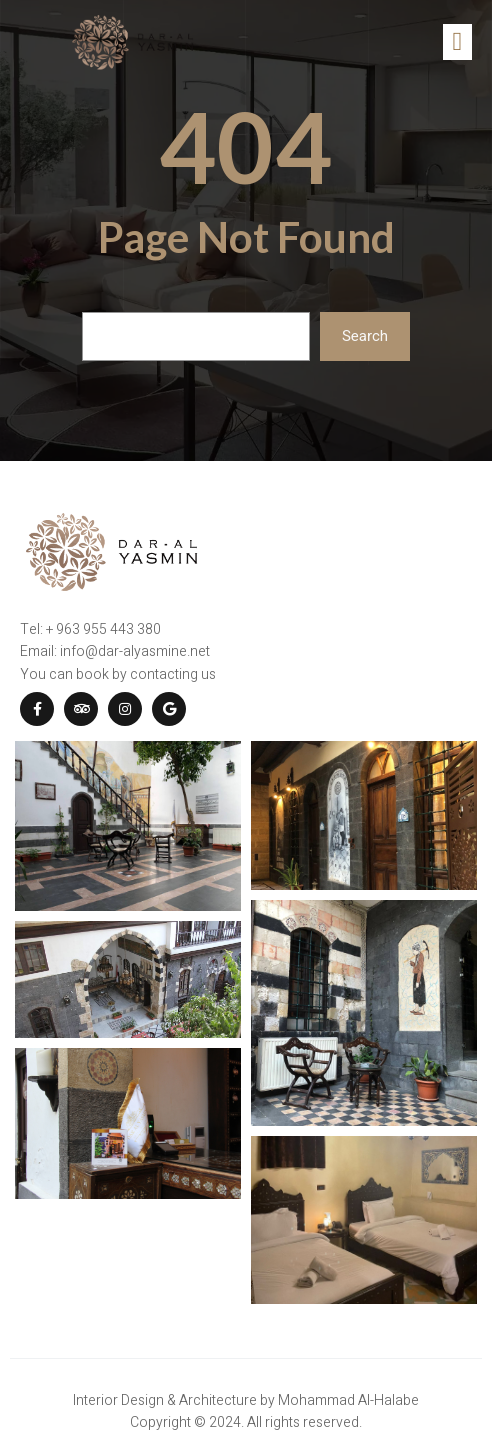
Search (365, 336)
